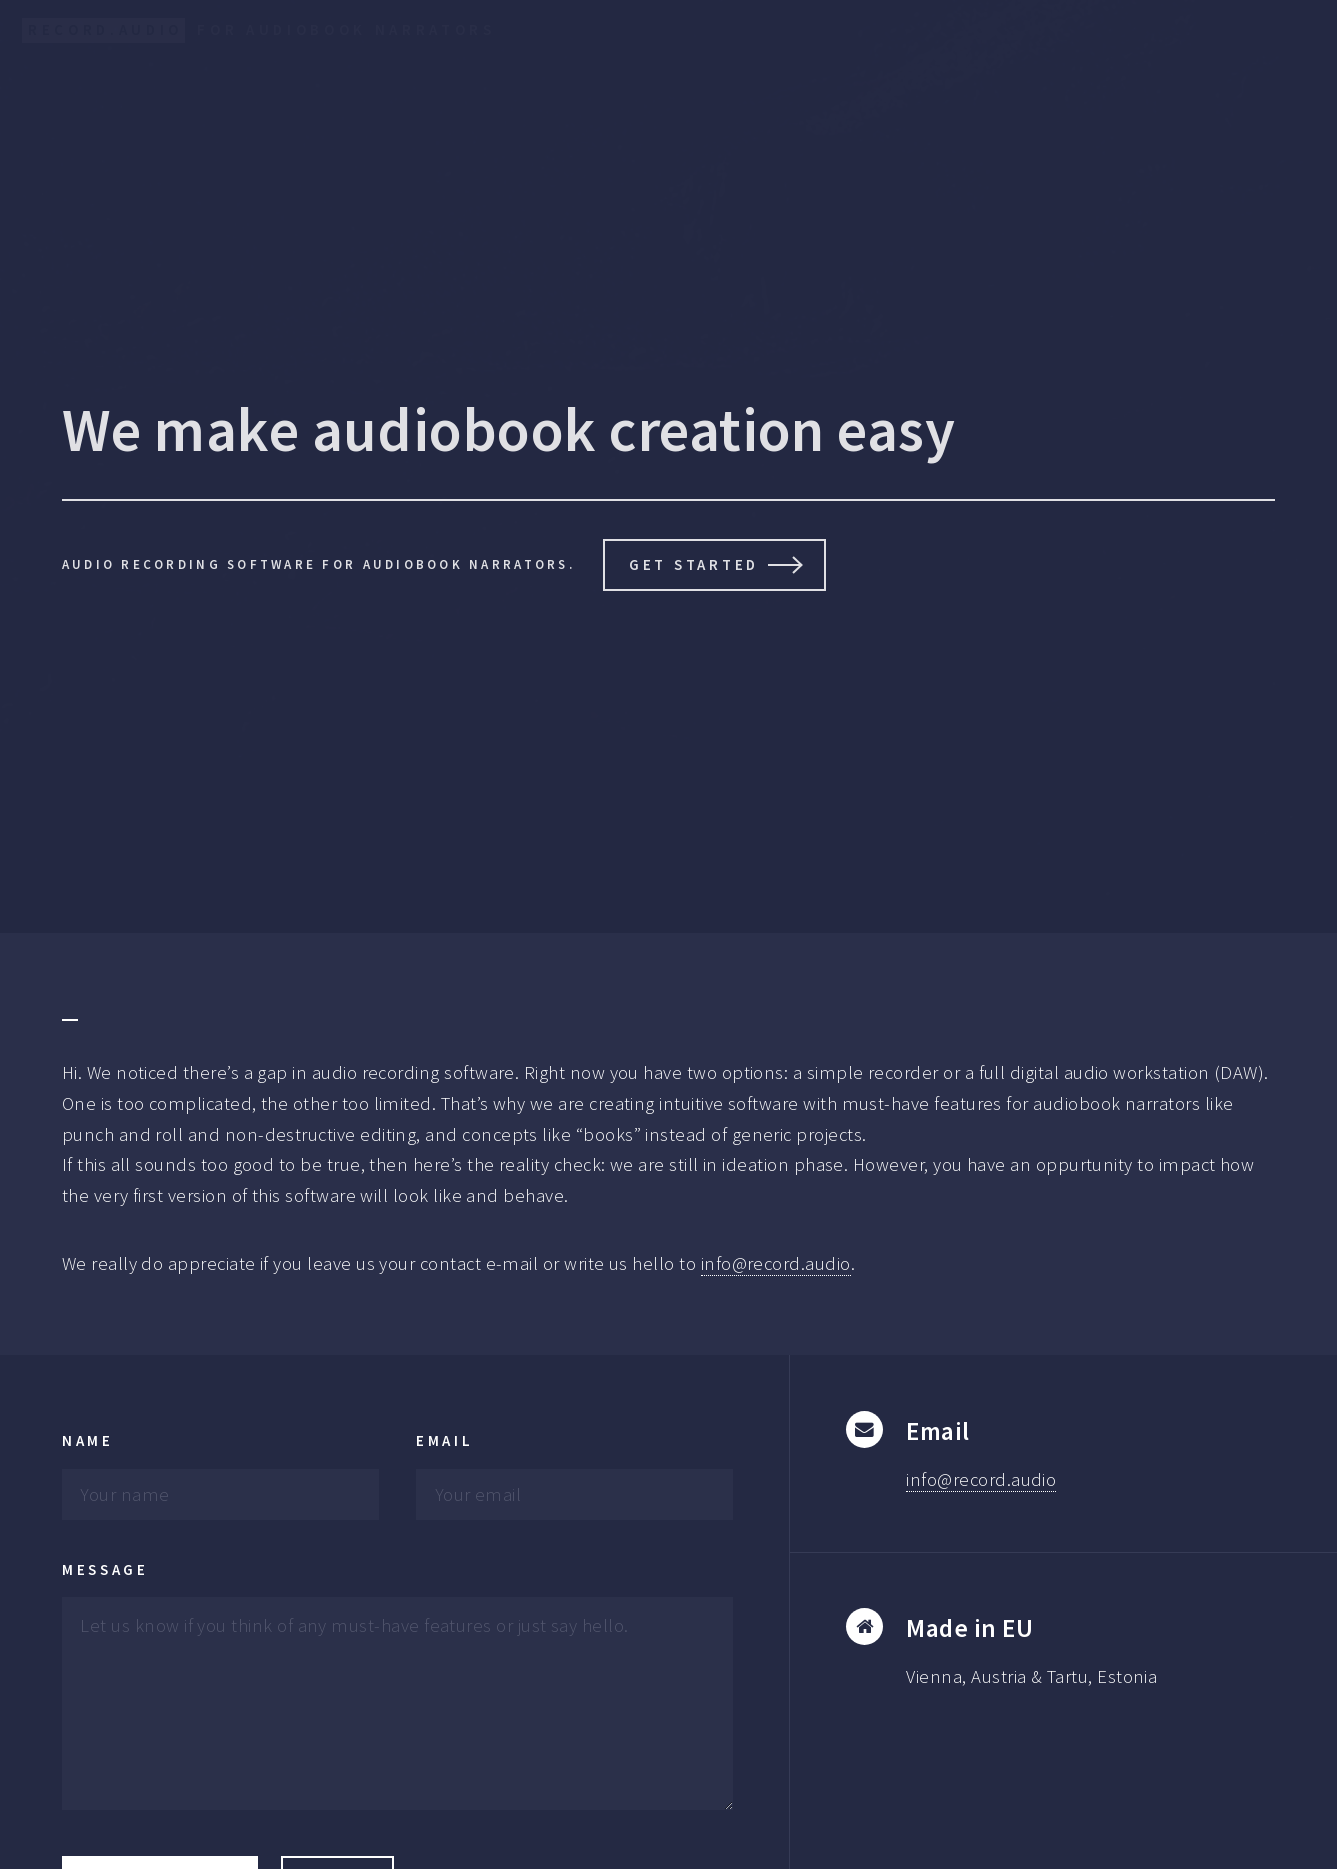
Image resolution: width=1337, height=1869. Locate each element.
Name (88, 1440)
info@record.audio (776, 1263)
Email (445, 1440)
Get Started (694, 564)
